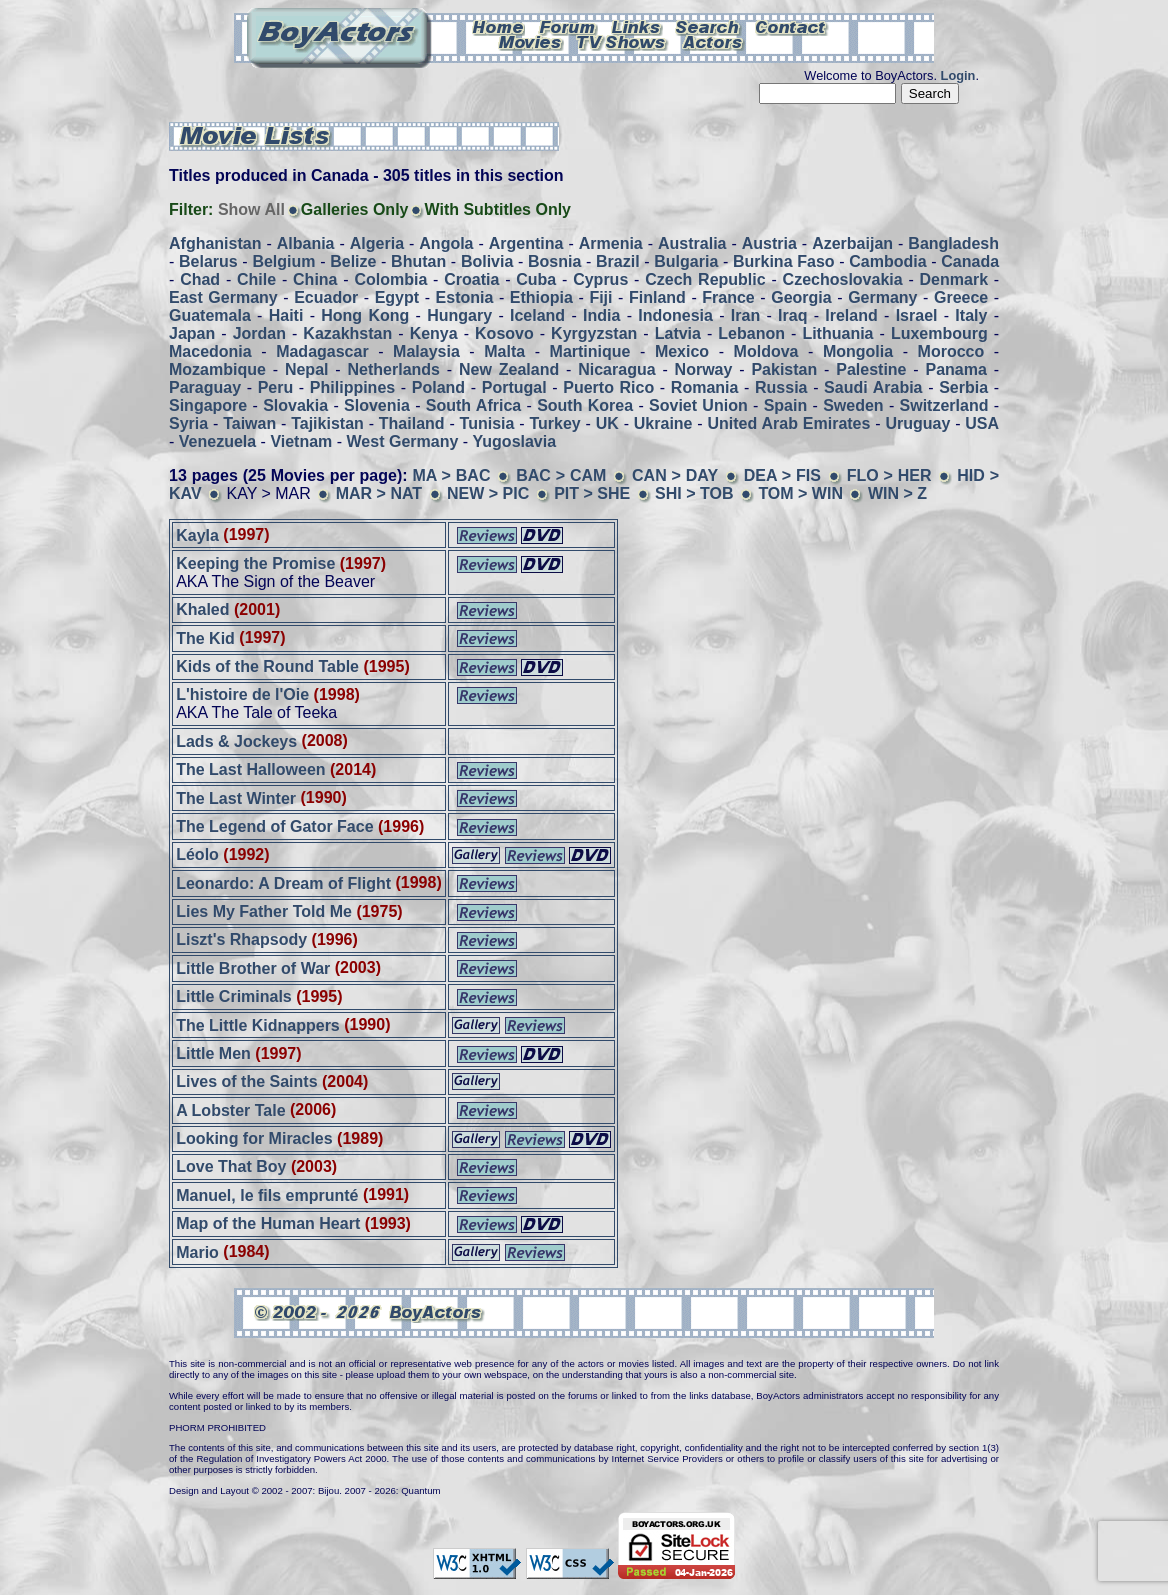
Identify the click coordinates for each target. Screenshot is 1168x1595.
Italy (971, 315)
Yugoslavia (515, 441)
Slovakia (295, 405)
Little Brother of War (253, 967)
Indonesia (675, 315)
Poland (438, 387)
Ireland (851, 315)
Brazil (618, 261)
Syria (188, 423)
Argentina (526, 243)
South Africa (473, 405)
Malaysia (426, 351)
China (315, 279)
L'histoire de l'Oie (242, 694)
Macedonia (210, 351)
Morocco (951, 351)
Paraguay (205, 387)
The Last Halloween (250, 769)
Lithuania (837, 333)
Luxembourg (939, 333)
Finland (657, 297)
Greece (961, 297)
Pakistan (784, 369)
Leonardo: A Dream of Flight (285, 882)
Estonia (465, 297)
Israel (917, 315)
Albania (306, 243)
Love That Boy (231, 1166)
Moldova (766, 351)
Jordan (259, 333)
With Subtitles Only (497, 209)
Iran (745, 315)
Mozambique (217, 369)
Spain (786, 405)
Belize (353, 261)
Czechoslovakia (843, 279)
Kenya (434, 333)
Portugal (514, 387)
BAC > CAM (561, 475)
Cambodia (887, 261)
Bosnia (554, 261)
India (601, 315)
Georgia (801, 297)
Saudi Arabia (873, 387)
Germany (882, 297)
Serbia (963, 387)
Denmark (954, 279)
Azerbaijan (852, 243)
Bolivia (487, 261)
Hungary (459, 315)
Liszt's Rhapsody (241, 939)
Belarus (208, 261)
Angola (446, 243)
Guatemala (210, 315)
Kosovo (504, 333)
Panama (956, 369)
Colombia (390, 279)
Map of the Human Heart (268, 1223)
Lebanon (751, 333)
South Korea (585, 405)
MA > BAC (451, 475)
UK (607, 423)
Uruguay (917, 423)
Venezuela (217, 441)
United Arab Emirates (789, 423)
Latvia (678, 333)
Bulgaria (686, 261)
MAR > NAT (379, 493)
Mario (197, 1251)
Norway (704, 369)
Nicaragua (616, 369)
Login (958, 75)
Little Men (213, 1053)
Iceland (537, 315)
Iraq (792, 315)
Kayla (197, 534)
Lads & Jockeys (236, 740)
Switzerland (944, 405)
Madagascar (322, 351)
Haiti (286, 315)
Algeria (377, 243)
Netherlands (394, 369)
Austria (769, 243)
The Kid (205, 637)
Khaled (202, 609)
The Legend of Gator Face (277, 826)
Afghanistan (215, 243)
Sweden (853, 405)
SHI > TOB (694, 493)
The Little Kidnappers (258, 1024)
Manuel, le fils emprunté (267, 1194)
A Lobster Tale (230, 1109)
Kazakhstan (347, 333)
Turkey (554, 423)
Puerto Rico (608, 387)
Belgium (283, 261)
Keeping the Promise (258, 563)
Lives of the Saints (246, 1081)
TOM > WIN (800, 493)
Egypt (397, 297)
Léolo (197, 854)
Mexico (682, 351)
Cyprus (600, 279)
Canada (970, 261)
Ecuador (326, 297)
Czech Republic (705, 279)
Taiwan (249, 423)
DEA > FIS (782, 475)
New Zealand (509, 369)
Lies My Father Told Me (264, 911)
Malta (504, 351)
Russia (781, 387)
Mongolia (858, 351)
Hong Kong (365, 315)
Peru (276, 387)
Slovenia (377, 405)
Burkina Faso (784, 261)
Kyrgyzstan (594, 333)
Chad (200, 279)
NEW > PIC (488, 493)
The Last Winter (236, 797)
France (728, 297)
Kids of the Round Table (267, 666)
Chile (256, 279)
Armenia (611, 243)
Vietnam (301, 441)
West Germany (403, 441)
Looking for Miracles (254, 1138)
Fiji (600, 297)
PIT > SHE (592, 493)
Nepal (307, 369)
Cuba (536, 279)
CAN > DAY (675, 475)
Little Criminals (236, 996)
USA (982, 423)
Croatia (471, 279)
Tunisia (487, 423)
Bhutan (418, 261)
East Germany (223, 297)
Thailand (412, 423)
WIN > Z (897, 493)
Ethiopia (541, 297)
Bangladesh (953, 243)
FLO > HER (889, 475)
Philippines (352, 387)
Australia (692, 243)
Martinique (590, 351)
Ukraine (663, 423)
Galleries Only (355, 209)
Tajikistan (327, 423)
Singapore (208, 405)
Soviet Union (698, 405)
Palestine (871, 369)
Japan (192, 333)
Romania (705, 387)
